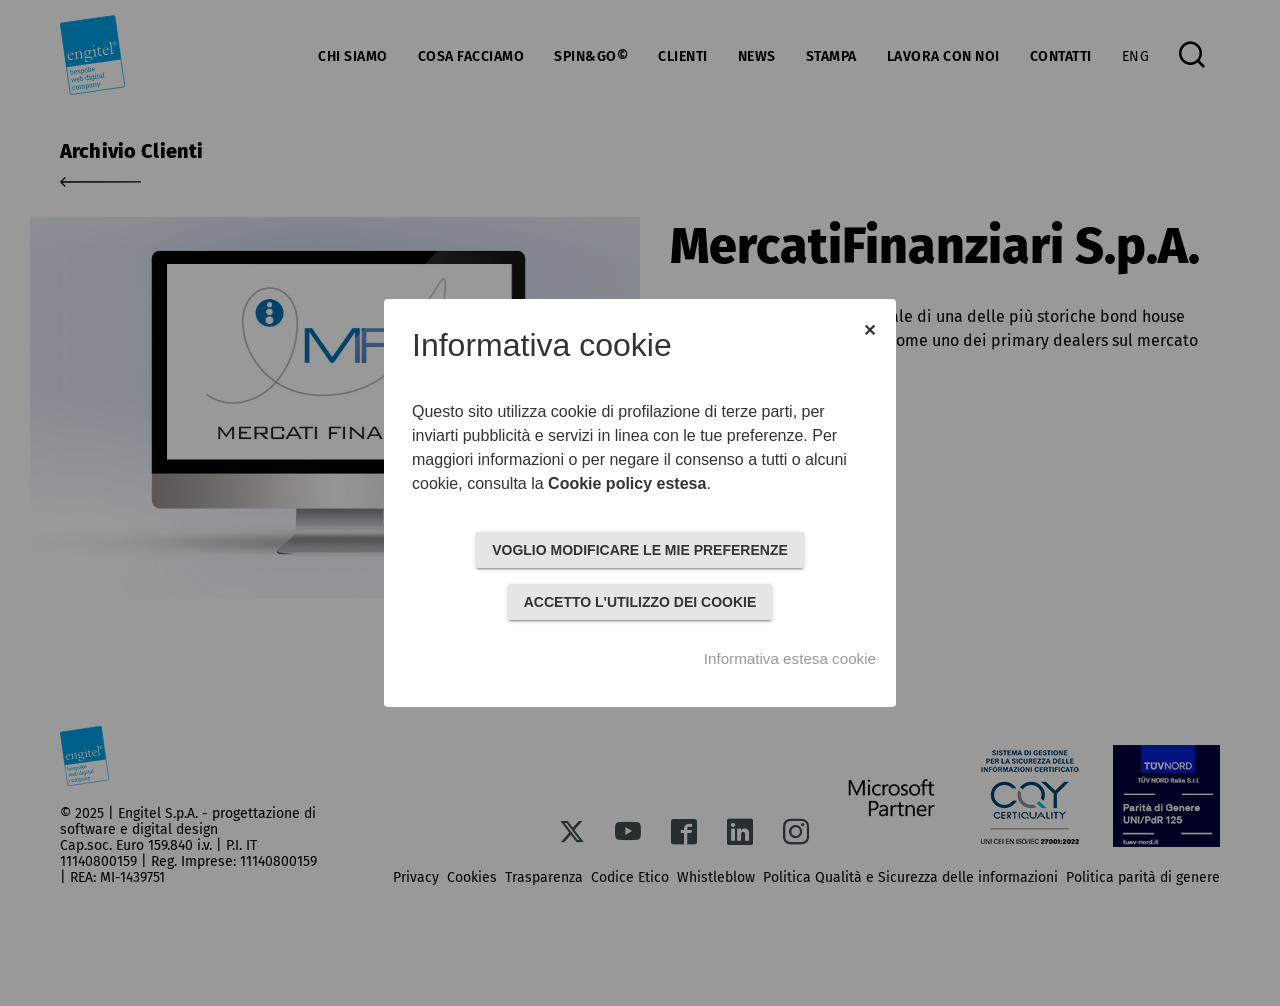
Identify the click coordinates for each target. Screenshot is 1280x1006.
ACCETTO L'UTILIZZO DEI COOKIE (640, 602)
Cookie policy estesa (627, 483)
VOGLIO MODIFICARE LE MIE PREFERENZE (640, 550)
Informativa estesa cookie (790, 658)
